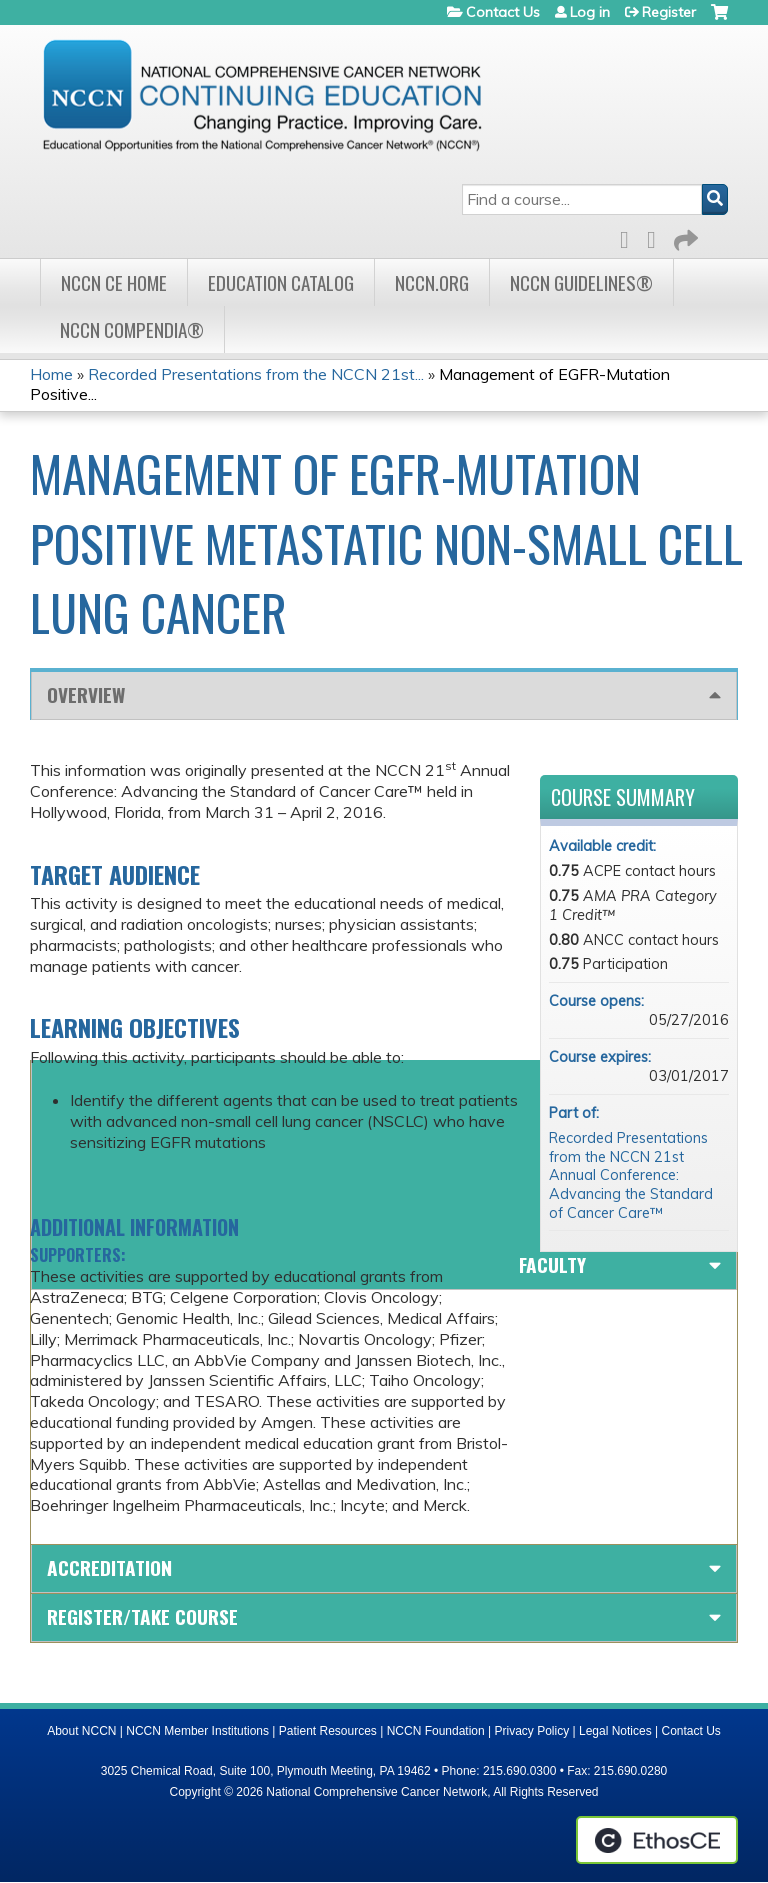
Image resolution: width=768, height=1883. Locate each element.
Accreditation (109, 1567)
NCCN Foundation (436, 1731)
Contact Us (503, 12)
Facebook (630, 236)
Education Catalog (281, 282)
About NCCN (81, 1731)
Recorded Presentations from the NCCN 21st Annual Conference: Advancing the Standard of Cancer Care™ (631, 1175)
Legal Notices (615, 1731)
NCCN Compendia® (132, 329)
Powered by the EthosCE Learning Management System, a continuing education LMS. (657, 1840)
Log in (590, 12)
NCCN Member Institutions (197, 1731)
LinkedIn (657, 236)
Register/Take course (142, 1616)
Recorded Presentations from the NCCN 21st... (256, 374)
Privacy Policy (532, 1731)
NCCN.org (432, 282)
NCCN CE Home (114, 282)
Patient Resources (328, 1731)
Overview (86, 694)
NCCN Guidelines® (581, 282)
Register (669, 12)
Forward (684, 236)
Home (51, 374)
